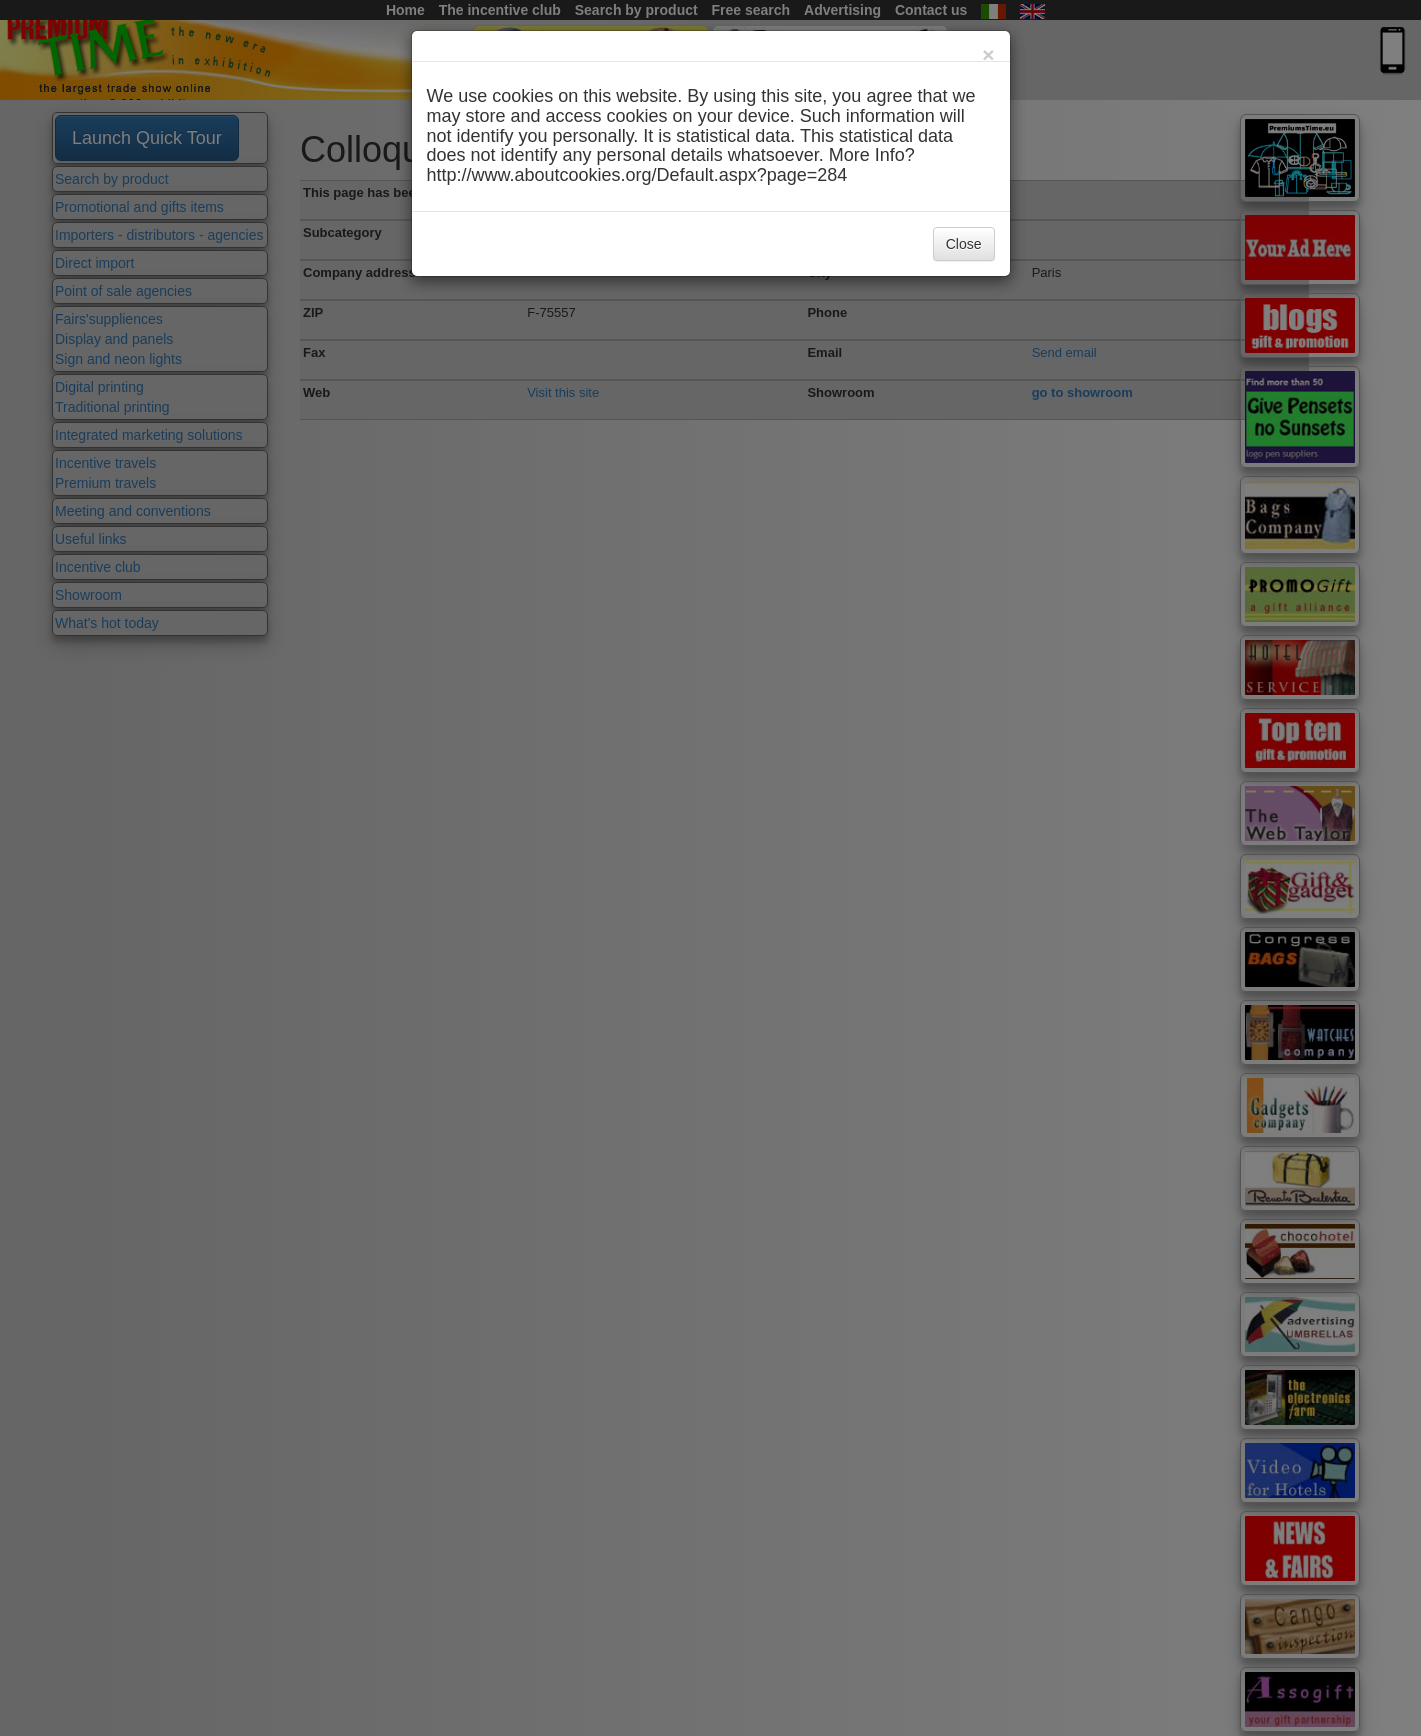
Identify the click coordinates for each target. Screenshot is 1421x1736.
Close (964, 244)
